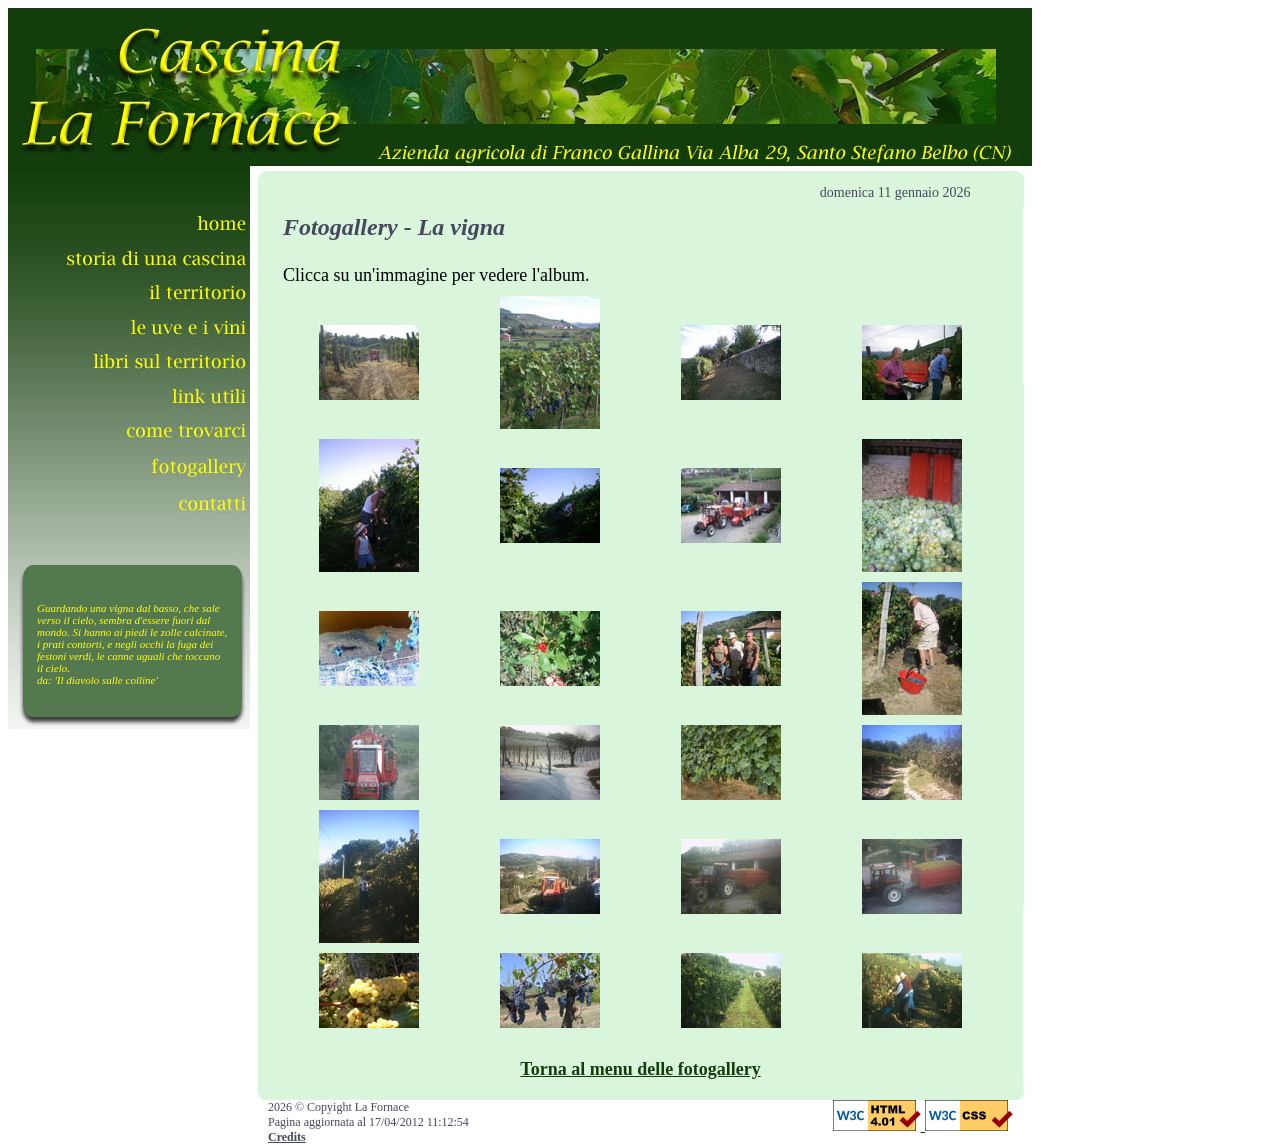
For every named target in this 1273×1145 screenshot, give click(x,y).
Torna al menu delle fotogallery (640, 1069)
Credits (287, 1137)
